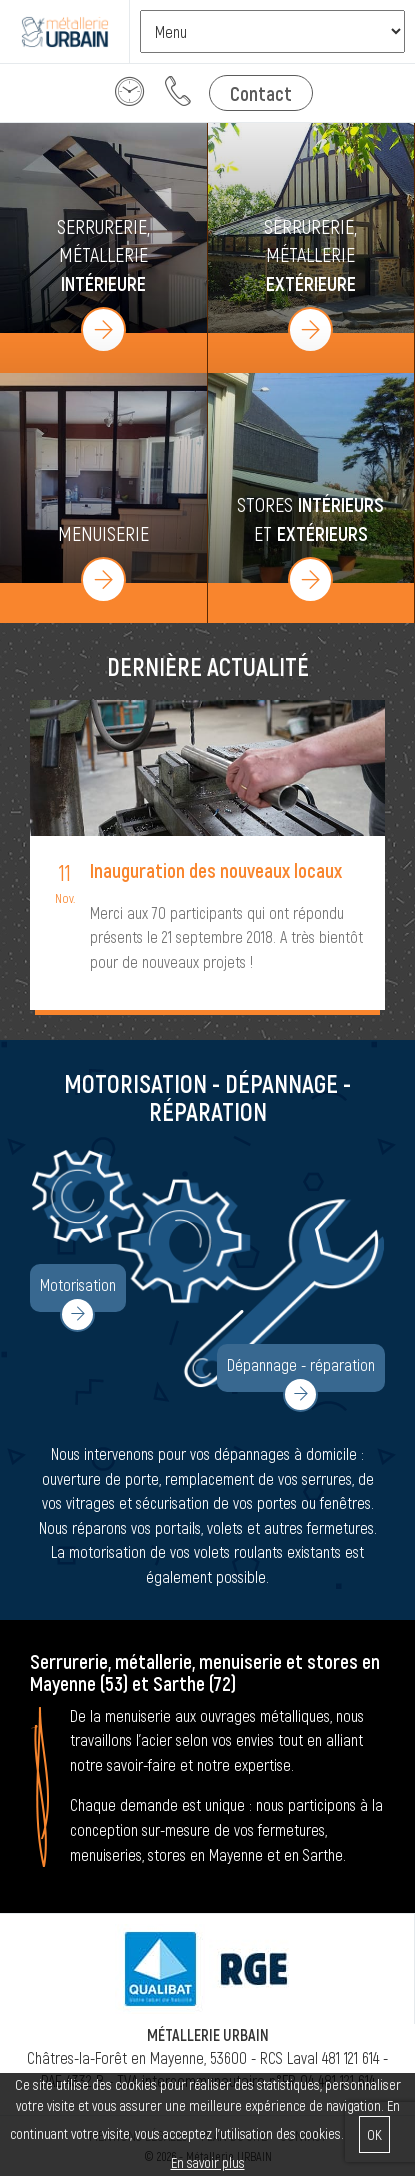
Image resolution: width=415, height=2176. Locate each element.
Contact (261, 93)
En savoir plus (208, 2162)
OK (374, 2134)
